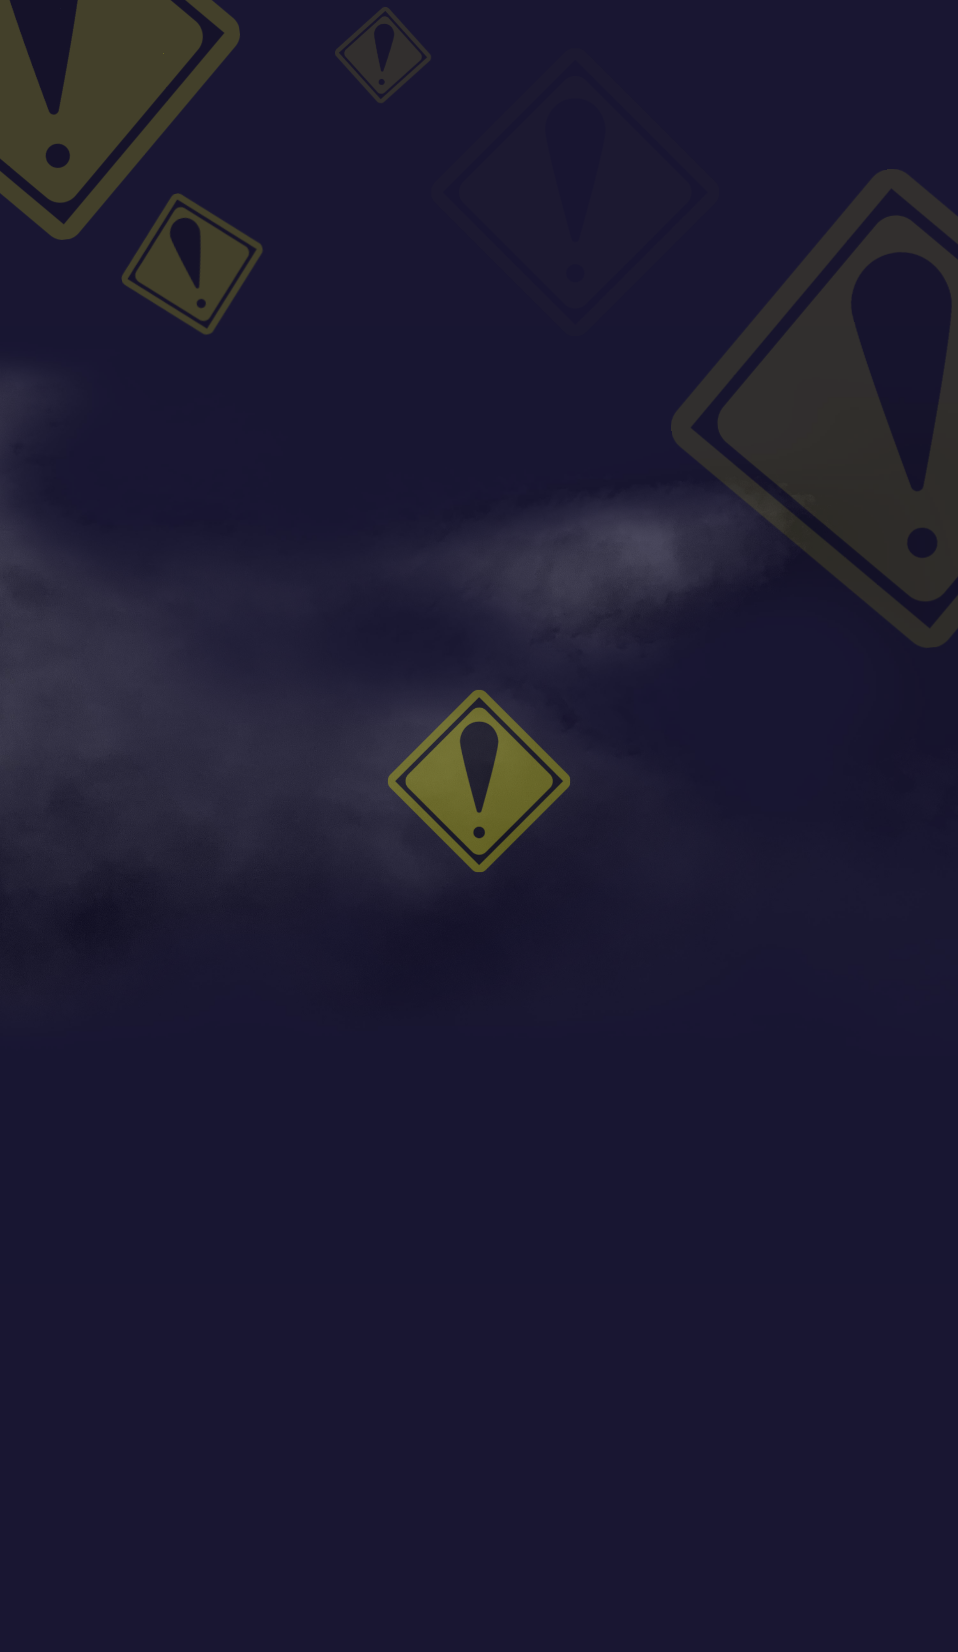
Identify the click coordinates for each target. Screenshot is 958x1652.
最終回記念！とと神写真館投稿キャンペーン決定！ (838, 354)
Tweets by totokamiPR (781, 411)
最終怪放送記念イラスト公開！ (821, 252)
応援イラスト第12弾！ (798, 300)
